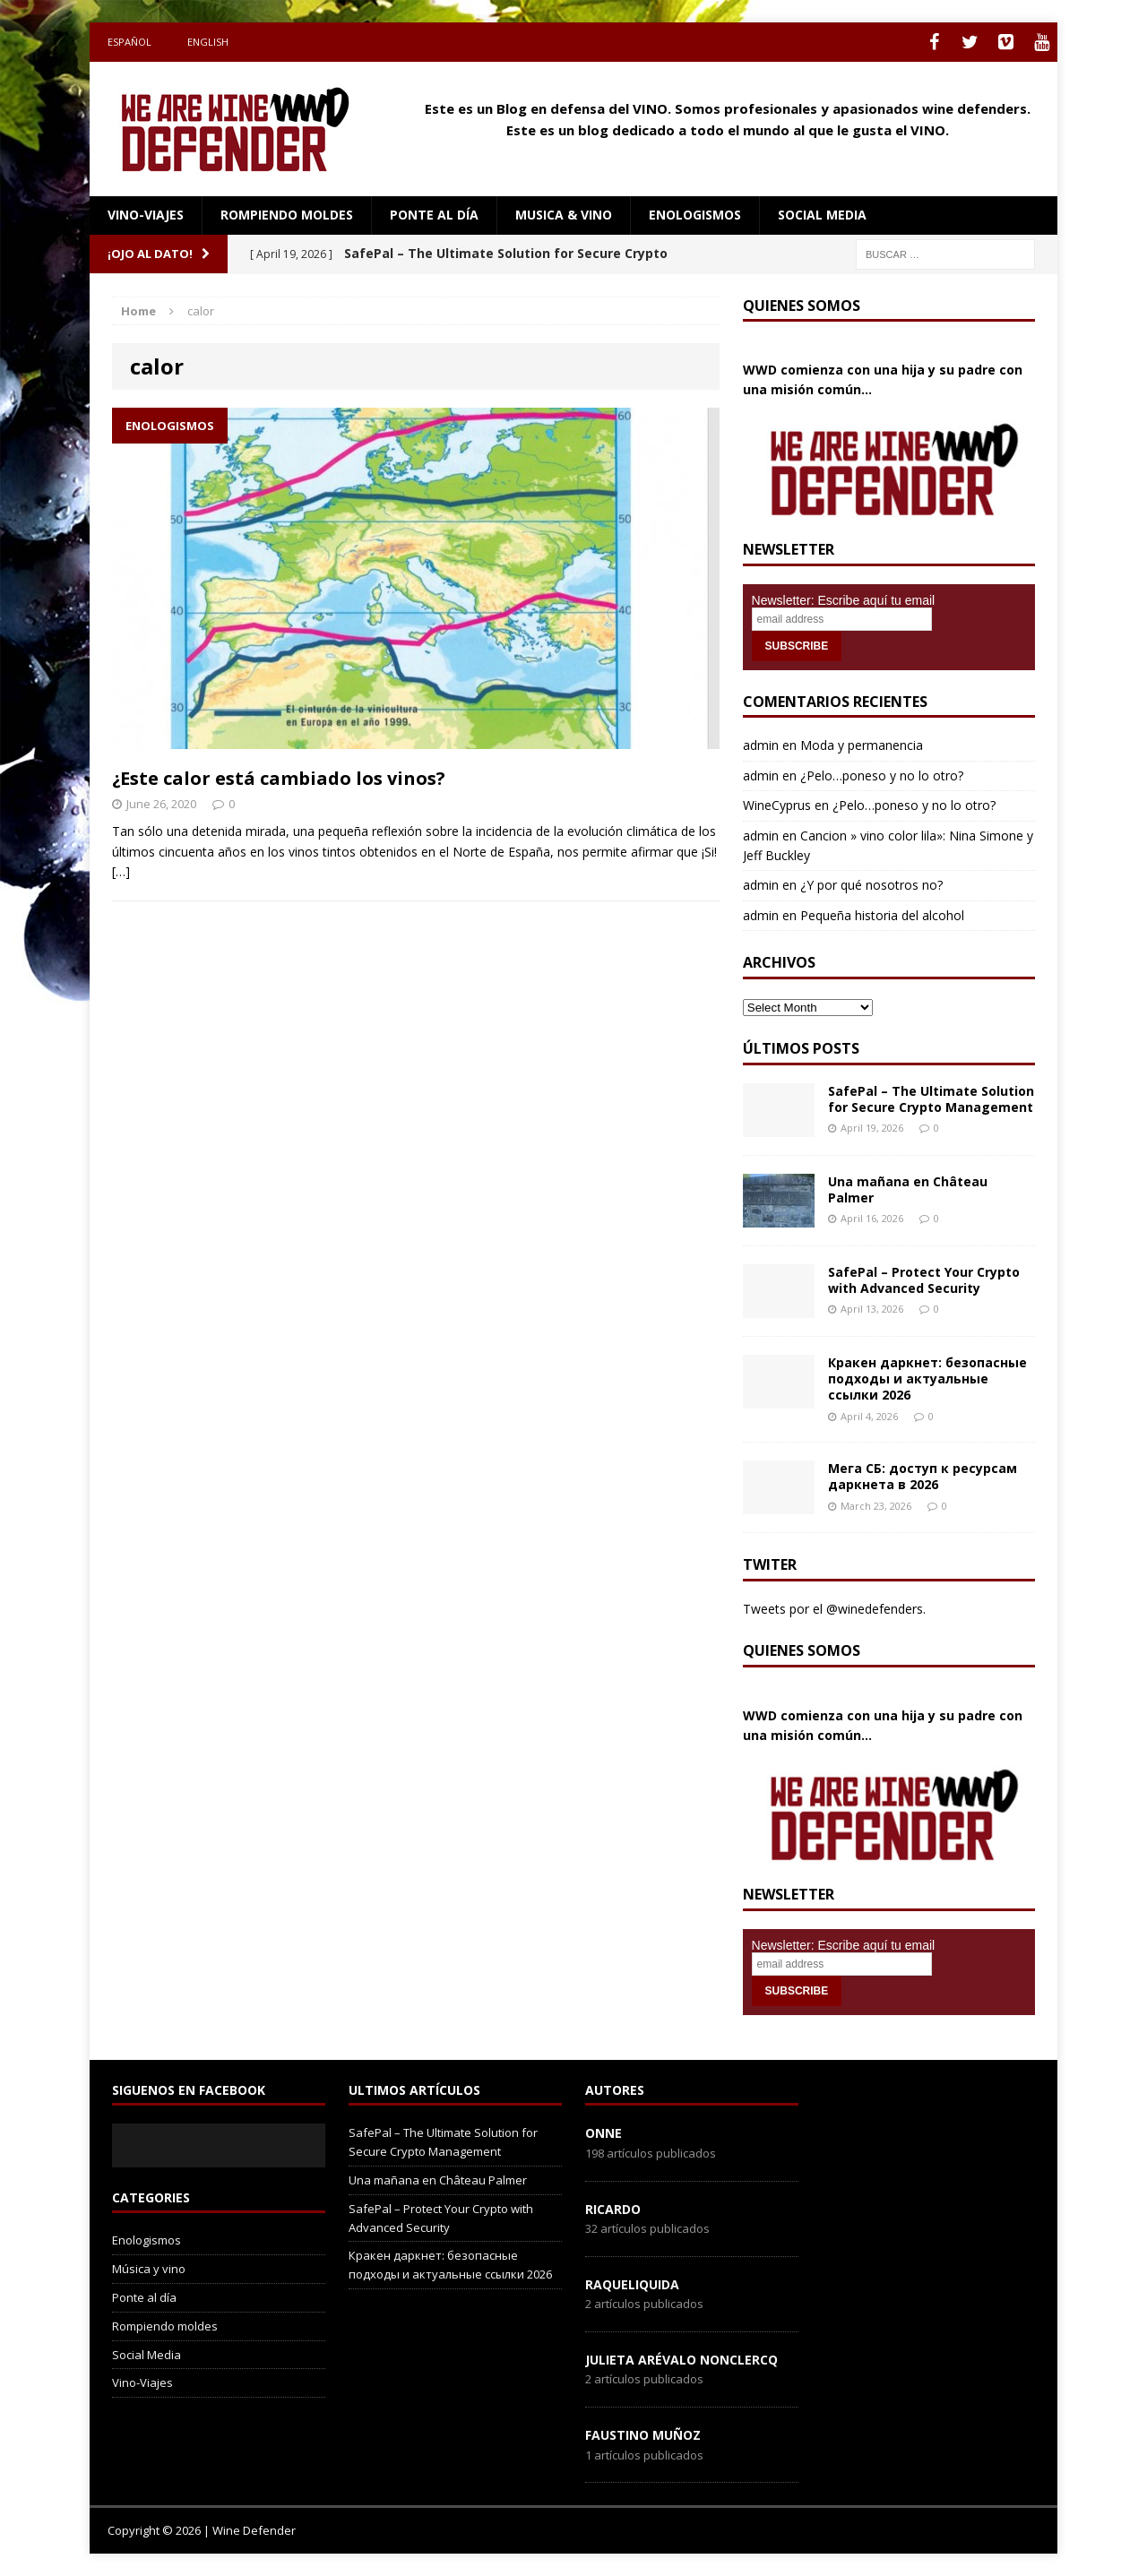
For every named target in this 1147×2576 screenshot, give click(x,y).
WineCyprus (777, 805)
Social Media (146, 2355)
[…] (121, 871)
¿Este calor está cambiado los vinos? (278, 778)
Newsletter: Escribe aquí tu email (844, 600)
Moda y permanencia (861, 745)
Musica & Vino (563, 214)
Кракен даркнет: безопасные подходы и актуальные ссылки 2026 (927, 1378)
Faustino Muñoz (643, 2434)
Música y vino (148, 2269)
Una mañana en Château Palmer (907, 1189)
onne (603, 2132)
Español (129, 41)
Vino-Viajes (146, 214)
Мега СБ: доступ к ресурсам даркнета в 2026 (922, 1476)
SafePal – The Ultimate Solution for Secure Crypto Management (931, 1099)
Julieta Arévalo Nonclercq (681, 2359)
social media (822, 214)
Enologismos (695, 214)
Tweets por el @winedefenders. (834, 1608)
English (208, 41)
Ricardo (613, 2209)
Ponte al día (434, 214)
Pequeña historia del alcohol (882, 915)
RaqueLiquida (632, 2284)
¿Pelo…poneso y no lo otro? (881, 775)
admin (761, 745)
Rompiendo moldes (286, 214)
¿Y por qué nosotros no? (871, 884)
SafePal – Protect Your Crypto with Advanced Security (924, 1280)
